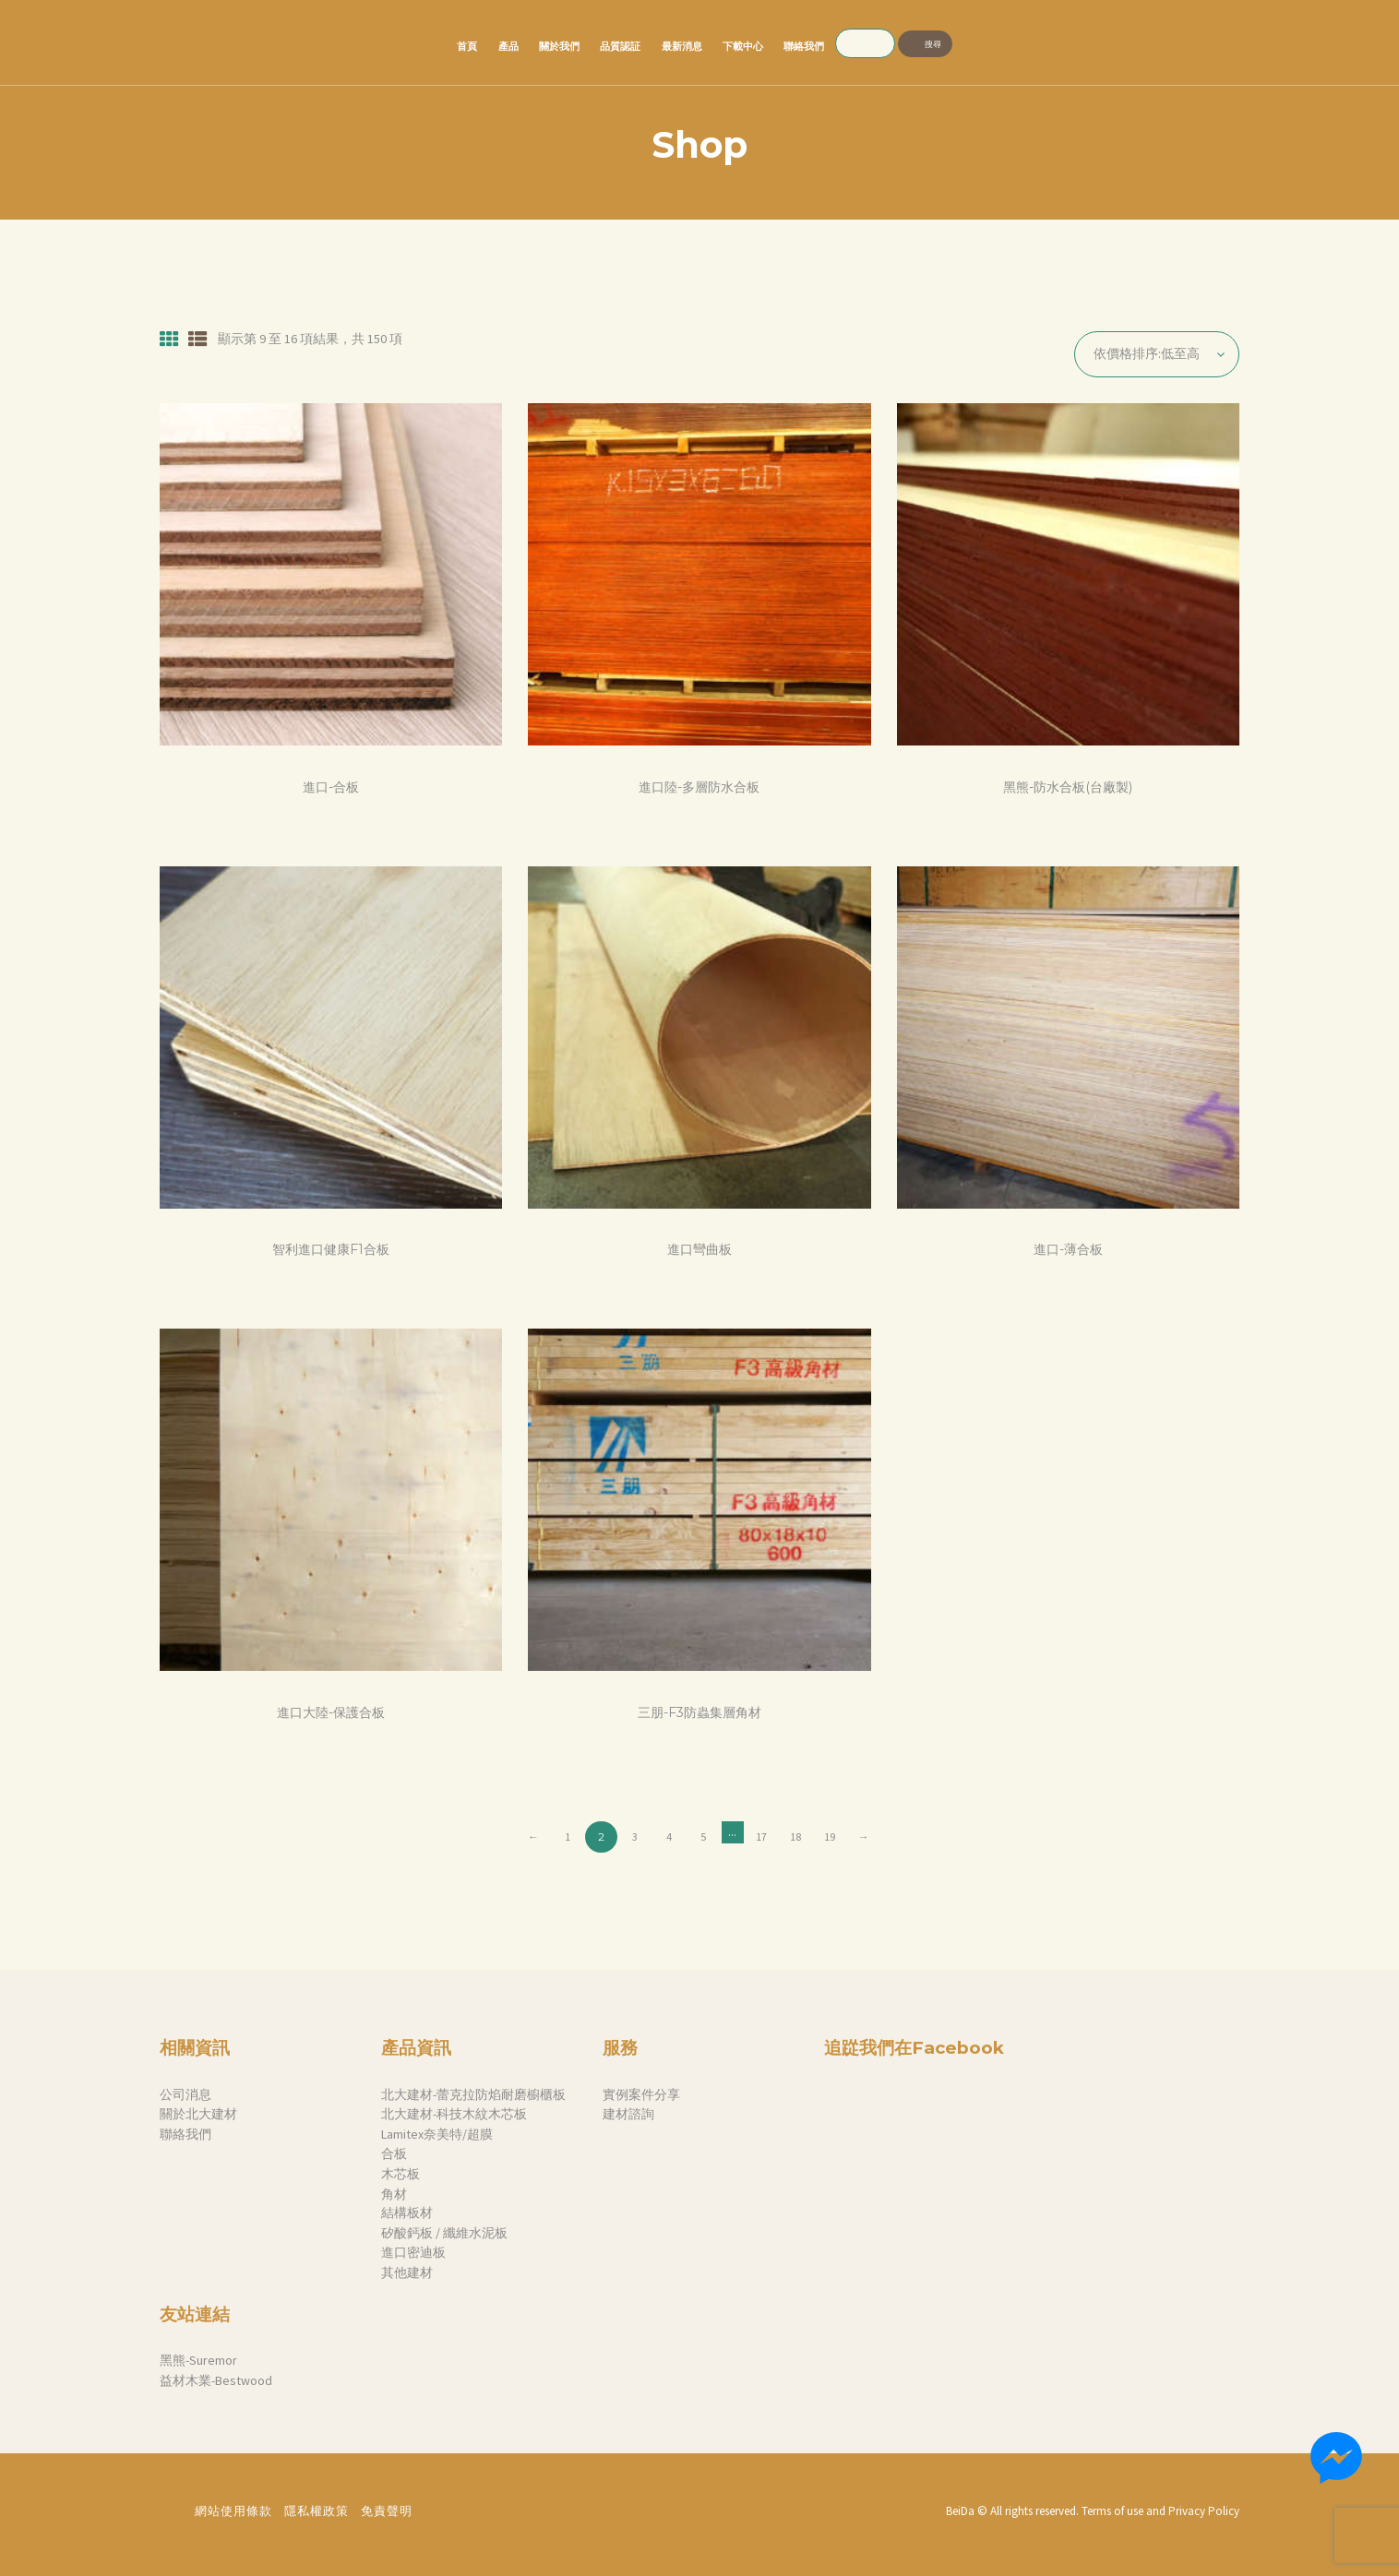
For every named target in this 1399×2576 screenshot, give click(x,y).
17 (761, 1836)
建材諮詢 (628, 2113)
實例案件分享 (641, 2094)
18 (795, 1836)
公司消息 (185, 2094)
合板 (394, 2153)
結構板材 (407, 2212)
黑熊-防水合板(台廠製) (1067, 787)
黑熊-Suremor (198, 2360)
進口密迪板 (413, 2252)
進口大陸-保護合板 (331, 1713)
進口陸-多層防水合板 (699, 787)
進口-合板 (331, 787)
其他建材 (407, 2272)
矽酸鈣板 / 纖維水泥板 (444, 2232)
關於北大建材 (198, 2113)
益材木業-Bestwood (216, 2380)
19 (829, 1836)
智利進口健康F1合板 (330, 1250)
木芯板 (400, 2173)
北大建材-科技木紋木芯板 (454, 2113)
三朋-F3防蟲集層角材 (699, 1713)
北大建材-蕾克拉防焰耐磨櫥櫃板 (473, 2094)
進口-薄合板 (1068, 1250)
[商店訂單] (1156, 354)
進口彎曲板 (699, 1250)
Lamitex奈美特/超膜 (437, 2134)
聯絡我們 (185, 2134)
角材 (394, 2194)
